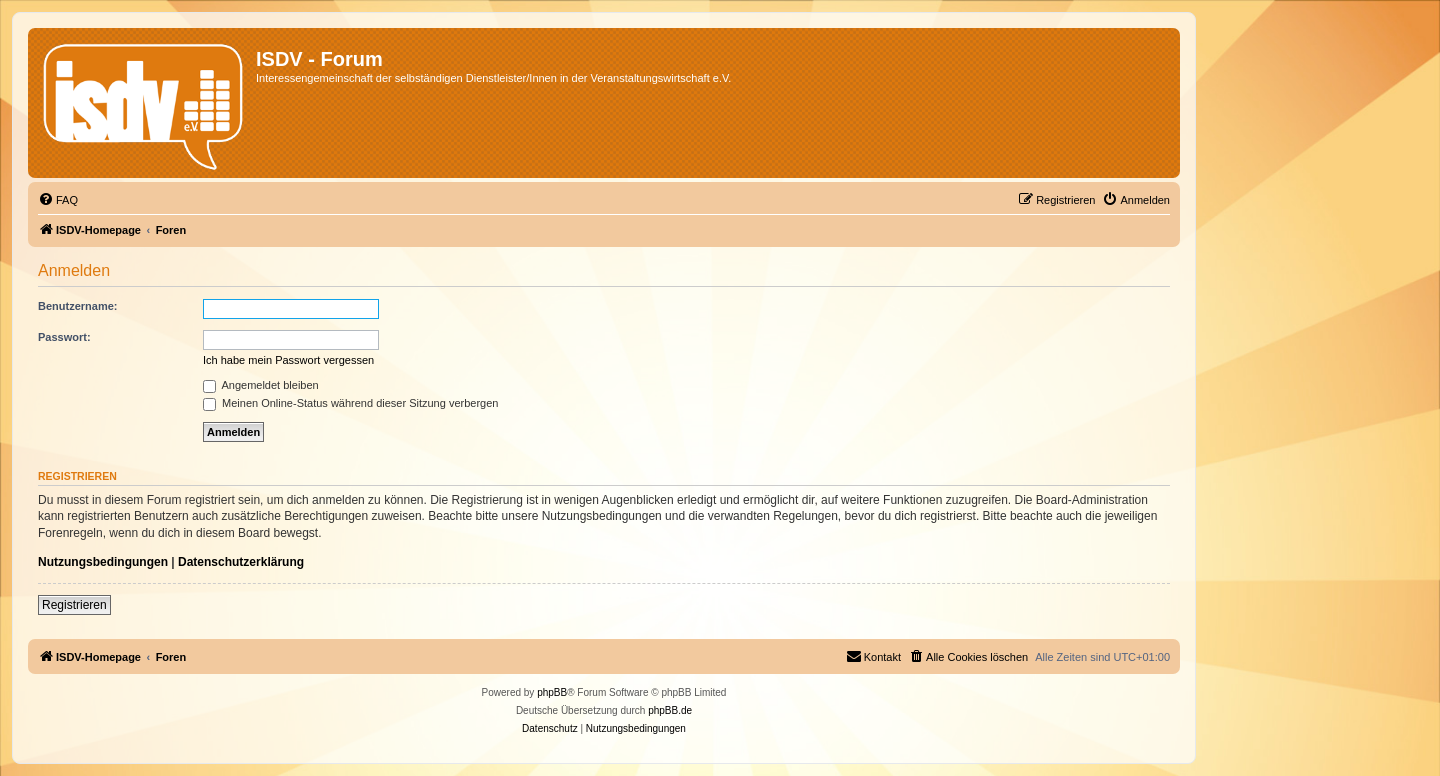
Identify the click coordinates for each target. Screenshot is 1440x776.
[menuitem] (58, 200)
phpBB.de (670, 710)
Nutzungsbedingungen (103, 562)
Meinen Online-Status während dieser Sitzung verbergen (350, 403)
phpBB (552, 692)
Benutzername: (77, 306)
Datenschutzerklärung (241, 562)
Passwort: (64, 337)
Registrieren (74, 605)
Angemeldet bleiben (261, 385)
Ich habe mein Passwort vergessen (288, 360)
